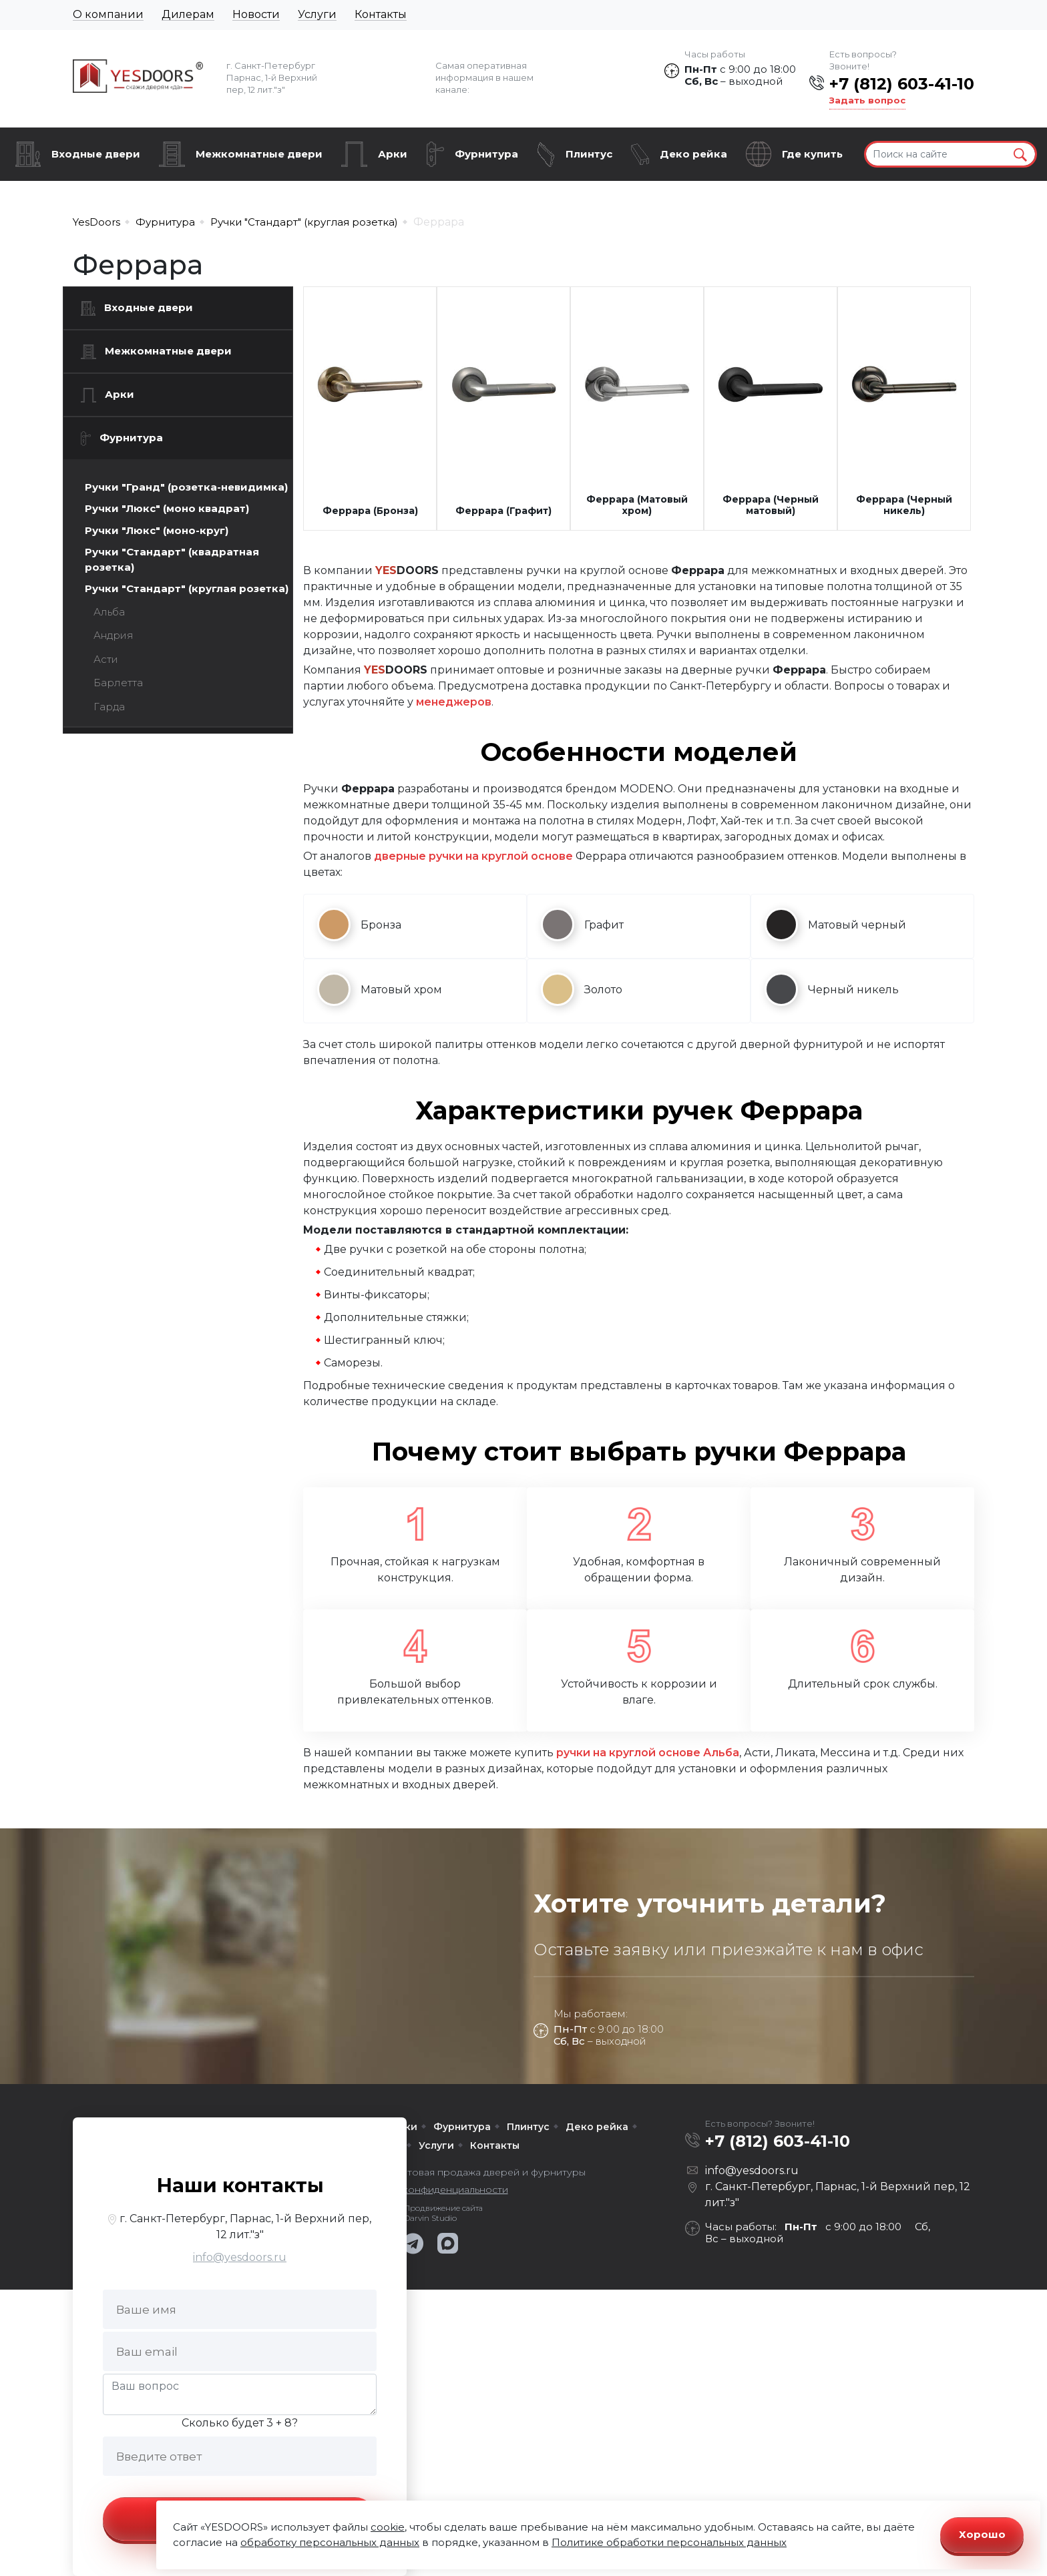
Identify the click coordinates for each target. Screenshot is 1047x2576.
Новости (256, 14)
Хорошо (982, 2534)
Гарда (109, 706)
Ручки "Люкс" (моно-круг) (156, 530)
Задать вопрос (867, 100)
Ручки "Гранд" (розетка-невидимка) (186, 487)
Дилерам (188, 14)
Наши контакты (240, 2185)
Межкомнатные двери (259, 154)
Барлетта (118, 682)
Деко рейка (693, 154)
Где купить (812, 154)
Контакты (381, 14)
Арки (392, 154)
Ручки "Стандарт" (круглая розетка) (186, 588)
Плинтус (589, 154)
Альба (109, 611)
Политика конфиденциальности (430, 2189)
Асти (105, 659)
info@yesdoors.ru (239, 2257)
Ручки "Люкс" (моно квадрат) (167, 508)
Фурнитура (486, 154)
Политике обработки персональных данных (669, 2542)
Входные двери (95, 154)
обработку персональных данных (329, 2542)
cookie (388, 2527)
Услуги (317, 14)
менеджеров (453, 702)
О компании (108, 14)
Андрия (113, 635)
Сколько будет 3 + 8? (240, 2422)
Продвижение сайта (443, 2208)
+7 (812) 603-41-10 (901, 83)
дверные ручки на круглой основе (473, 856)
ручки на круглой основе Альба (647, 1752)
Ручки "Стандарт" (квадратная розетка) (172, 559)
